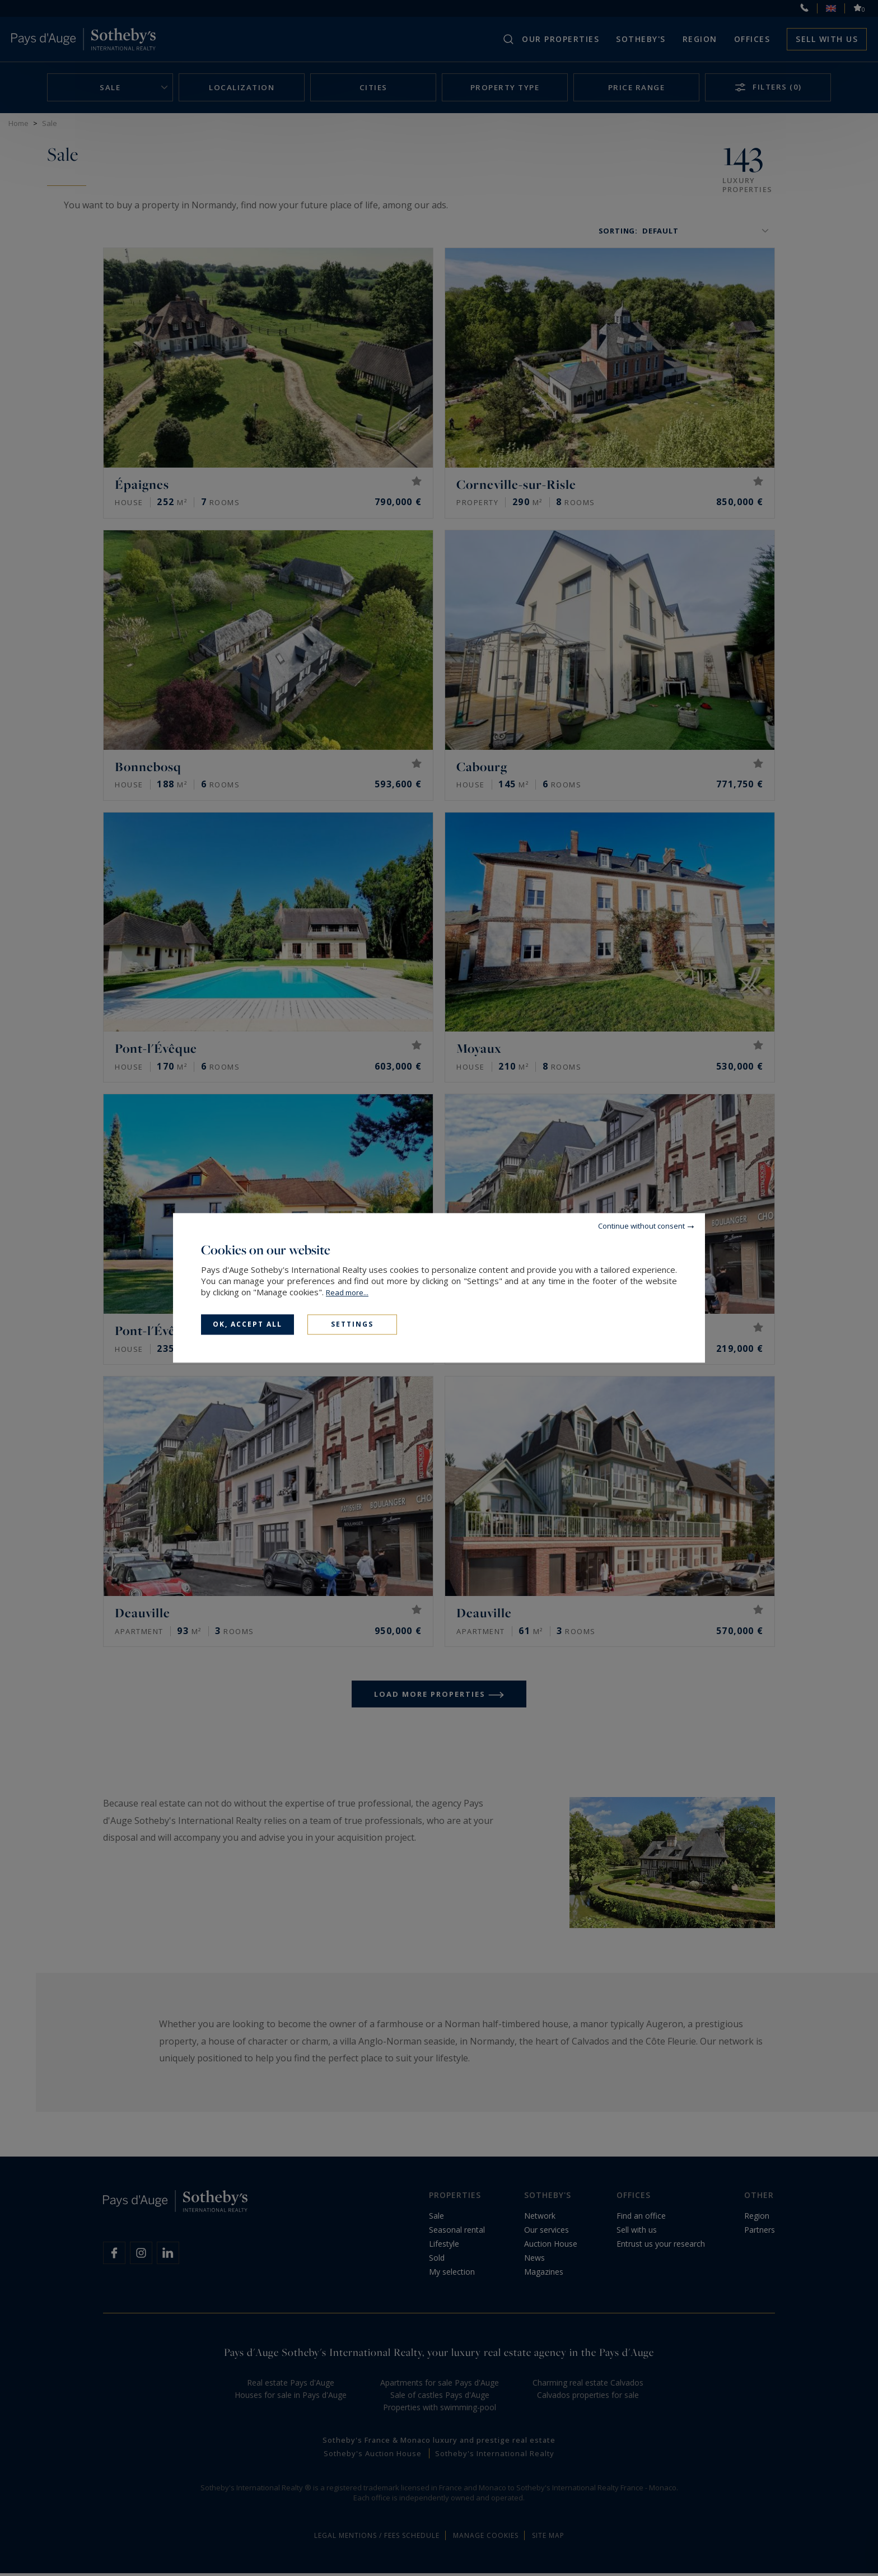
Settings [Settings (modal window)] (352, 1324)
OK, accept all (247, 1324)
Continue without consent (641, 1226)
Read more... (347, 1292)
